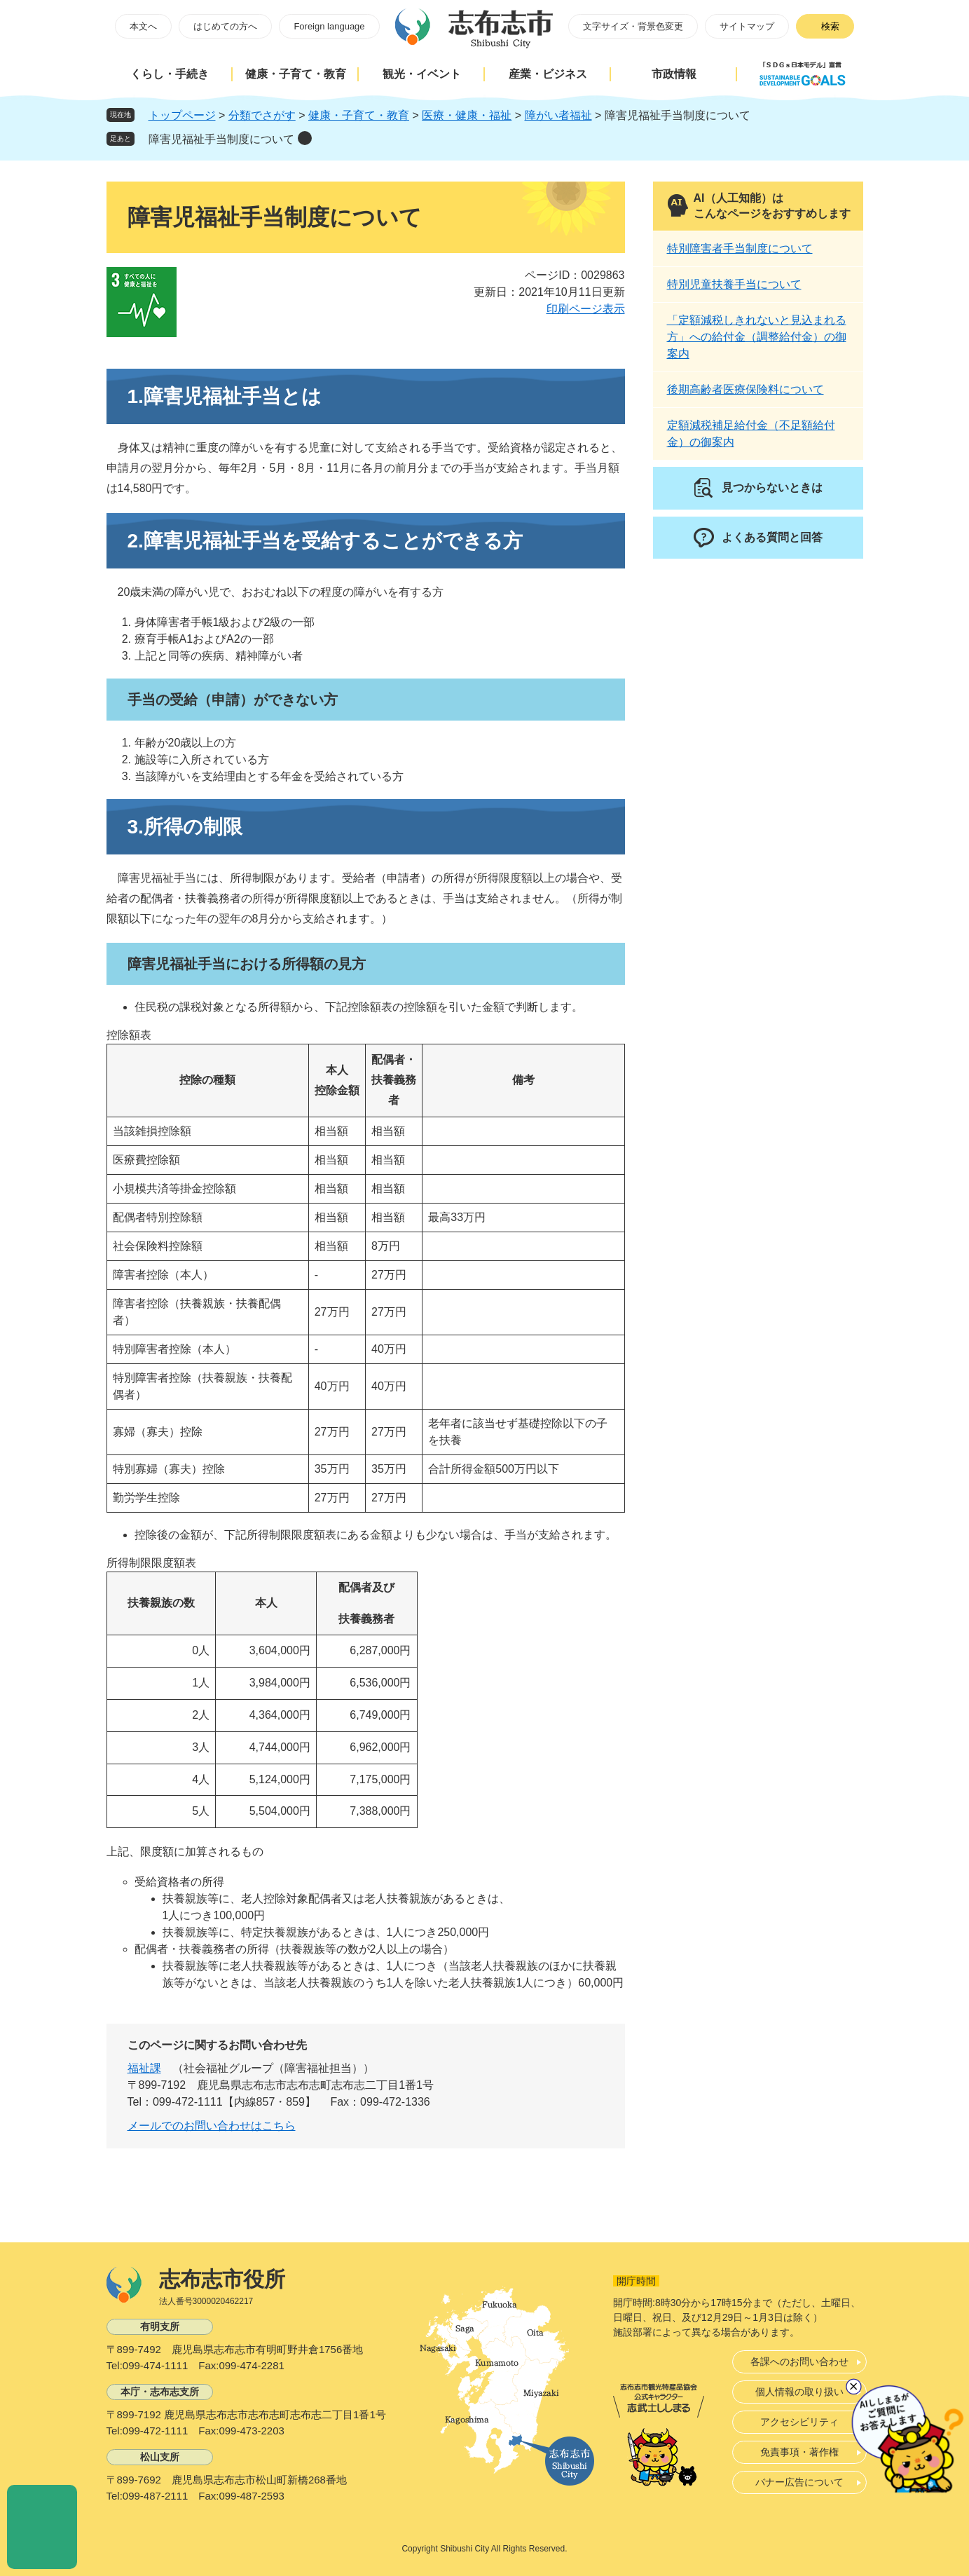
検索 (830, 26)
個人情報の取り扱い (799, 2391)
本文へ (143, 26)
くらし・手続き (169, 74)
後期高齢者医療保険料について (745, 389)
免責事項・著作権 (799, 2452)
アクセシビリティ (799, 2421)
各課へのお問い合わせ (799, 2361)
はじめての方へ (225, 26)
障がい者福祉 (558, 115)
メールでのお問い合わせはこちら (212, 2126)
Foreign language (329, 26)
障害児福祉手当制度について (221, 139)
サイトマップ (747, 26)
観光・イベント (422, 74)
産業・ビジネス (548, 74)
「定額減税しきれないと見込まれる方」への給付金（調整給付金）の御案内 (756, 337)
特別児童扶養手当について (734, 284)
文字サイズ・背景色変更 (633, 26)
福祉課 (144, 2068)
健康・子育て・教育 (295, 74)
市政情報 (674, 74)
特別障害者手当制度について (740, 248)
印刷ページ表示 (586, 309)
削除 (305, 138)
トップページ (182, 115)
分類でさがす (262, 115)
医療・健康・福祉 (466, 115)
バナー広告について (799, 2482)
